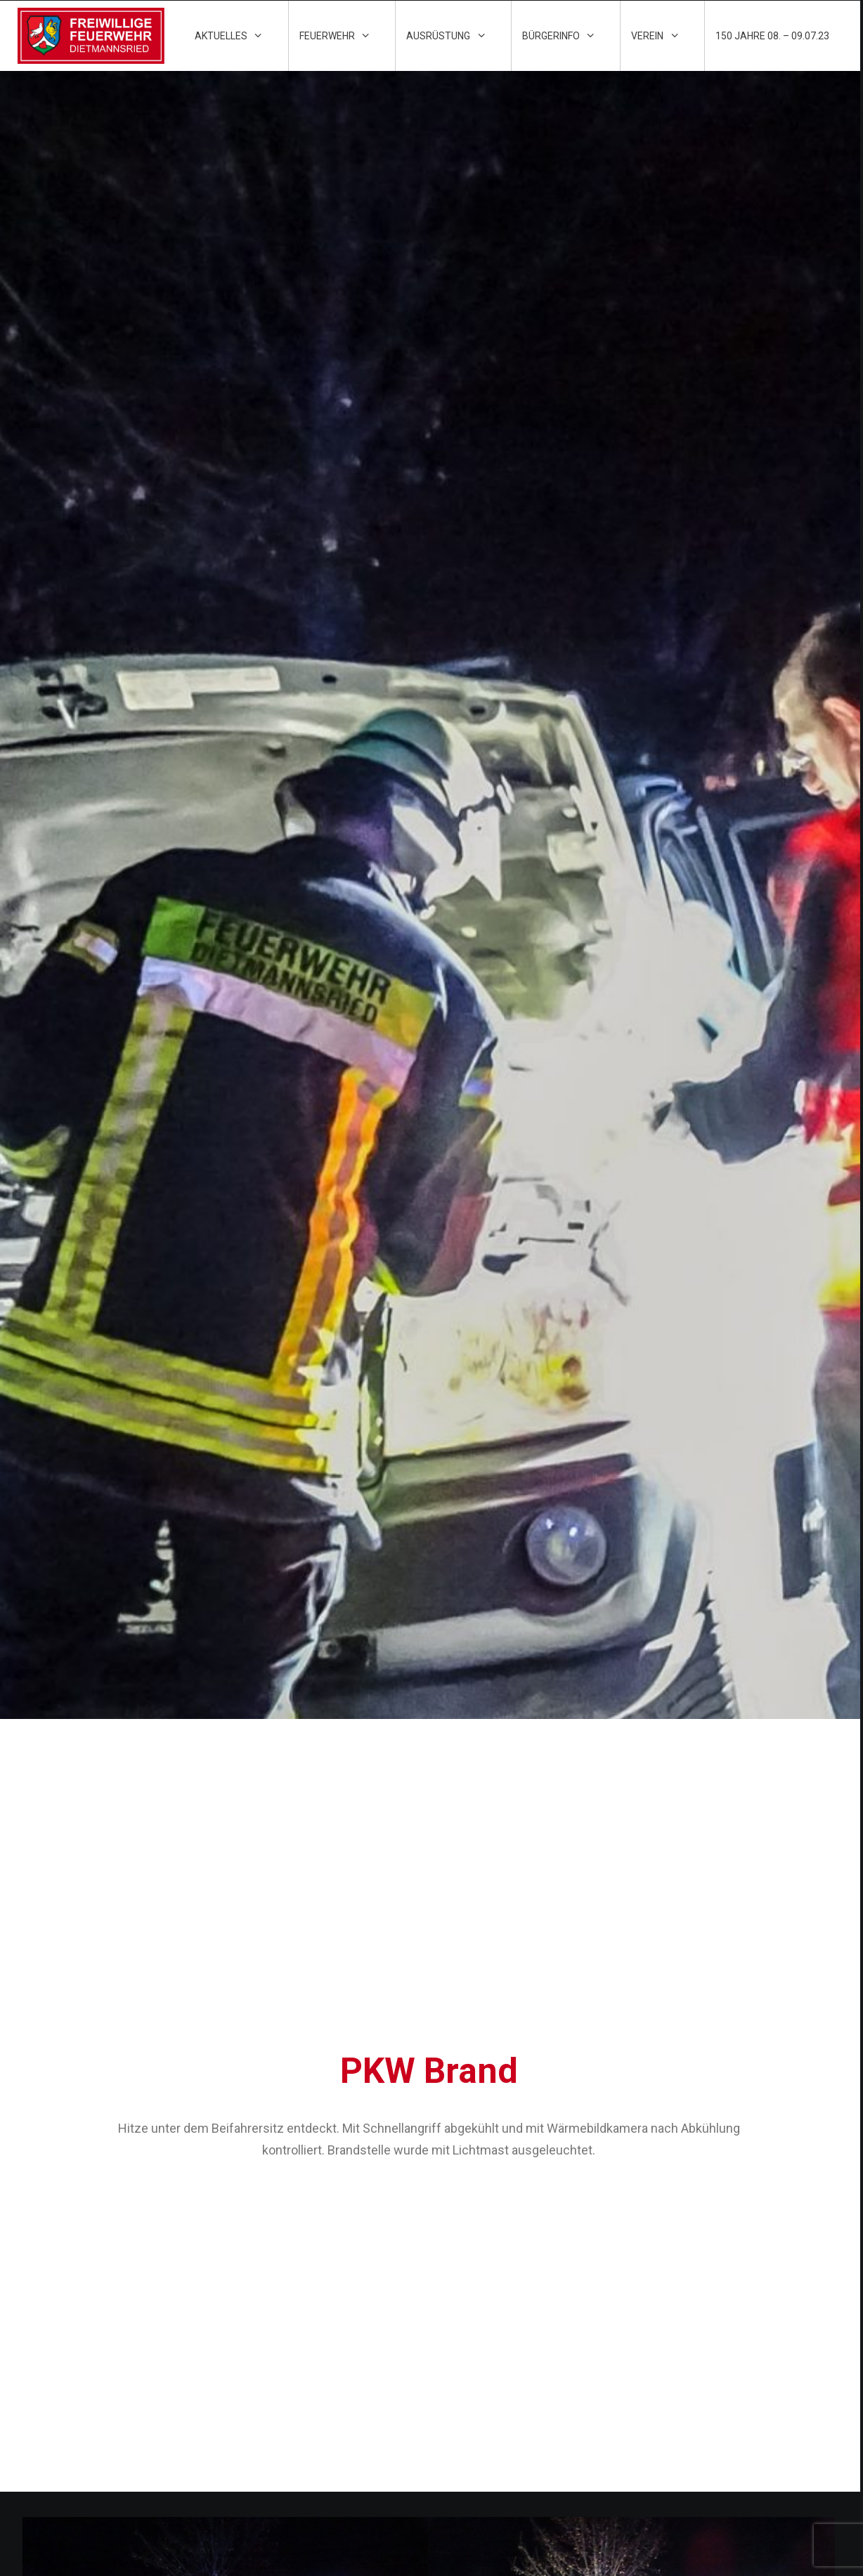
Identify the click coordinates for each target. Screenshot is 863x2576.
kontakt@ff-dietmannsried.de (732, 2418)
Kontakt (472, 2315)
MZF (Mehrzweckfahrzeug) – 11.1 (482, 2074)
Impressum (477, 2339)
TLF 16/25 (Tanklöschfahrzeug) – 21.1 (670, 2074)
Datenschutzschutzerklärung (523, 2364)
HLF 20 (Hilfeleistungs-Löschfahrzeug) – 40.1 (274, 2074)
